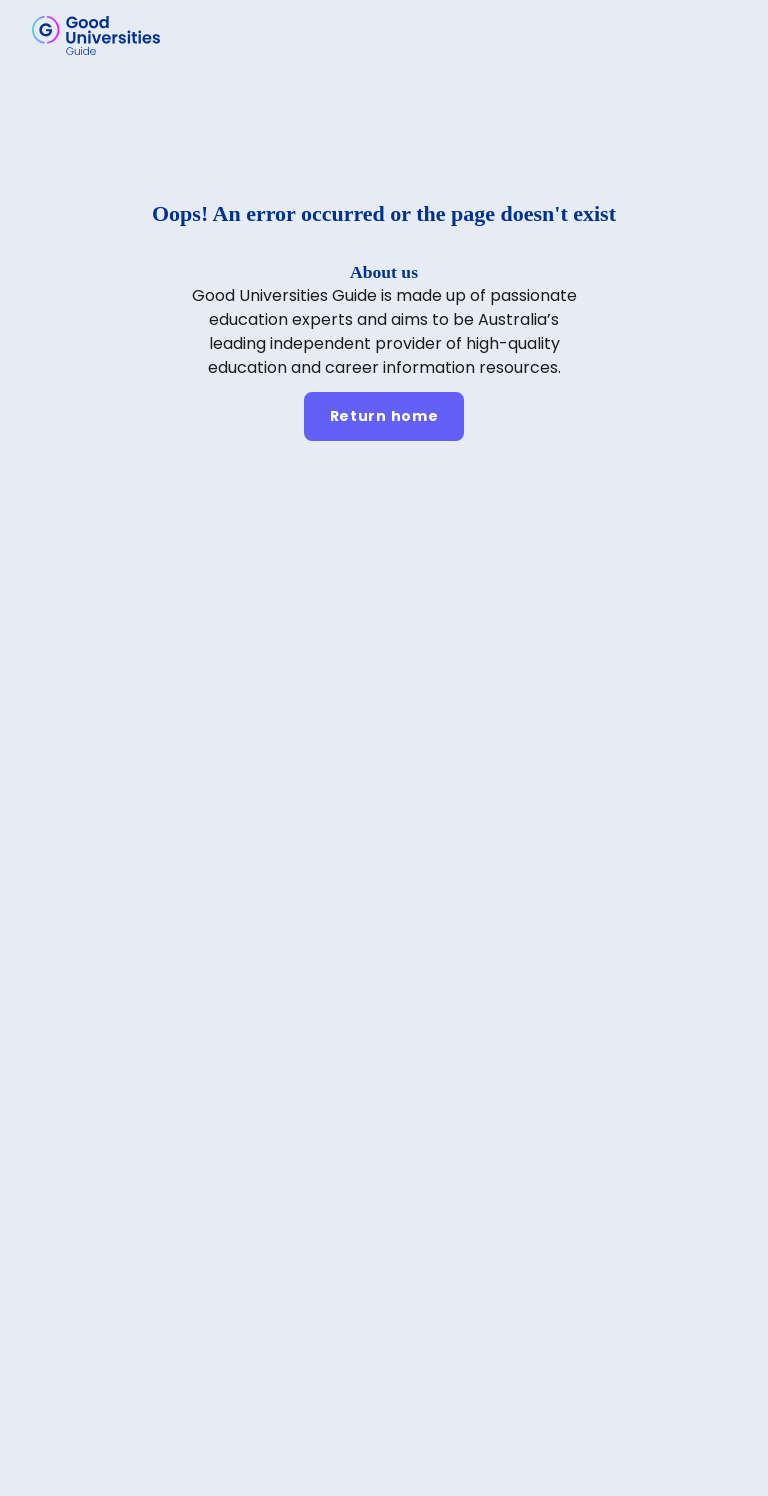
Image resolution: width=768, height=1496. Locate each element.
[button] (724, 35)
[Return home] (384, 416)
